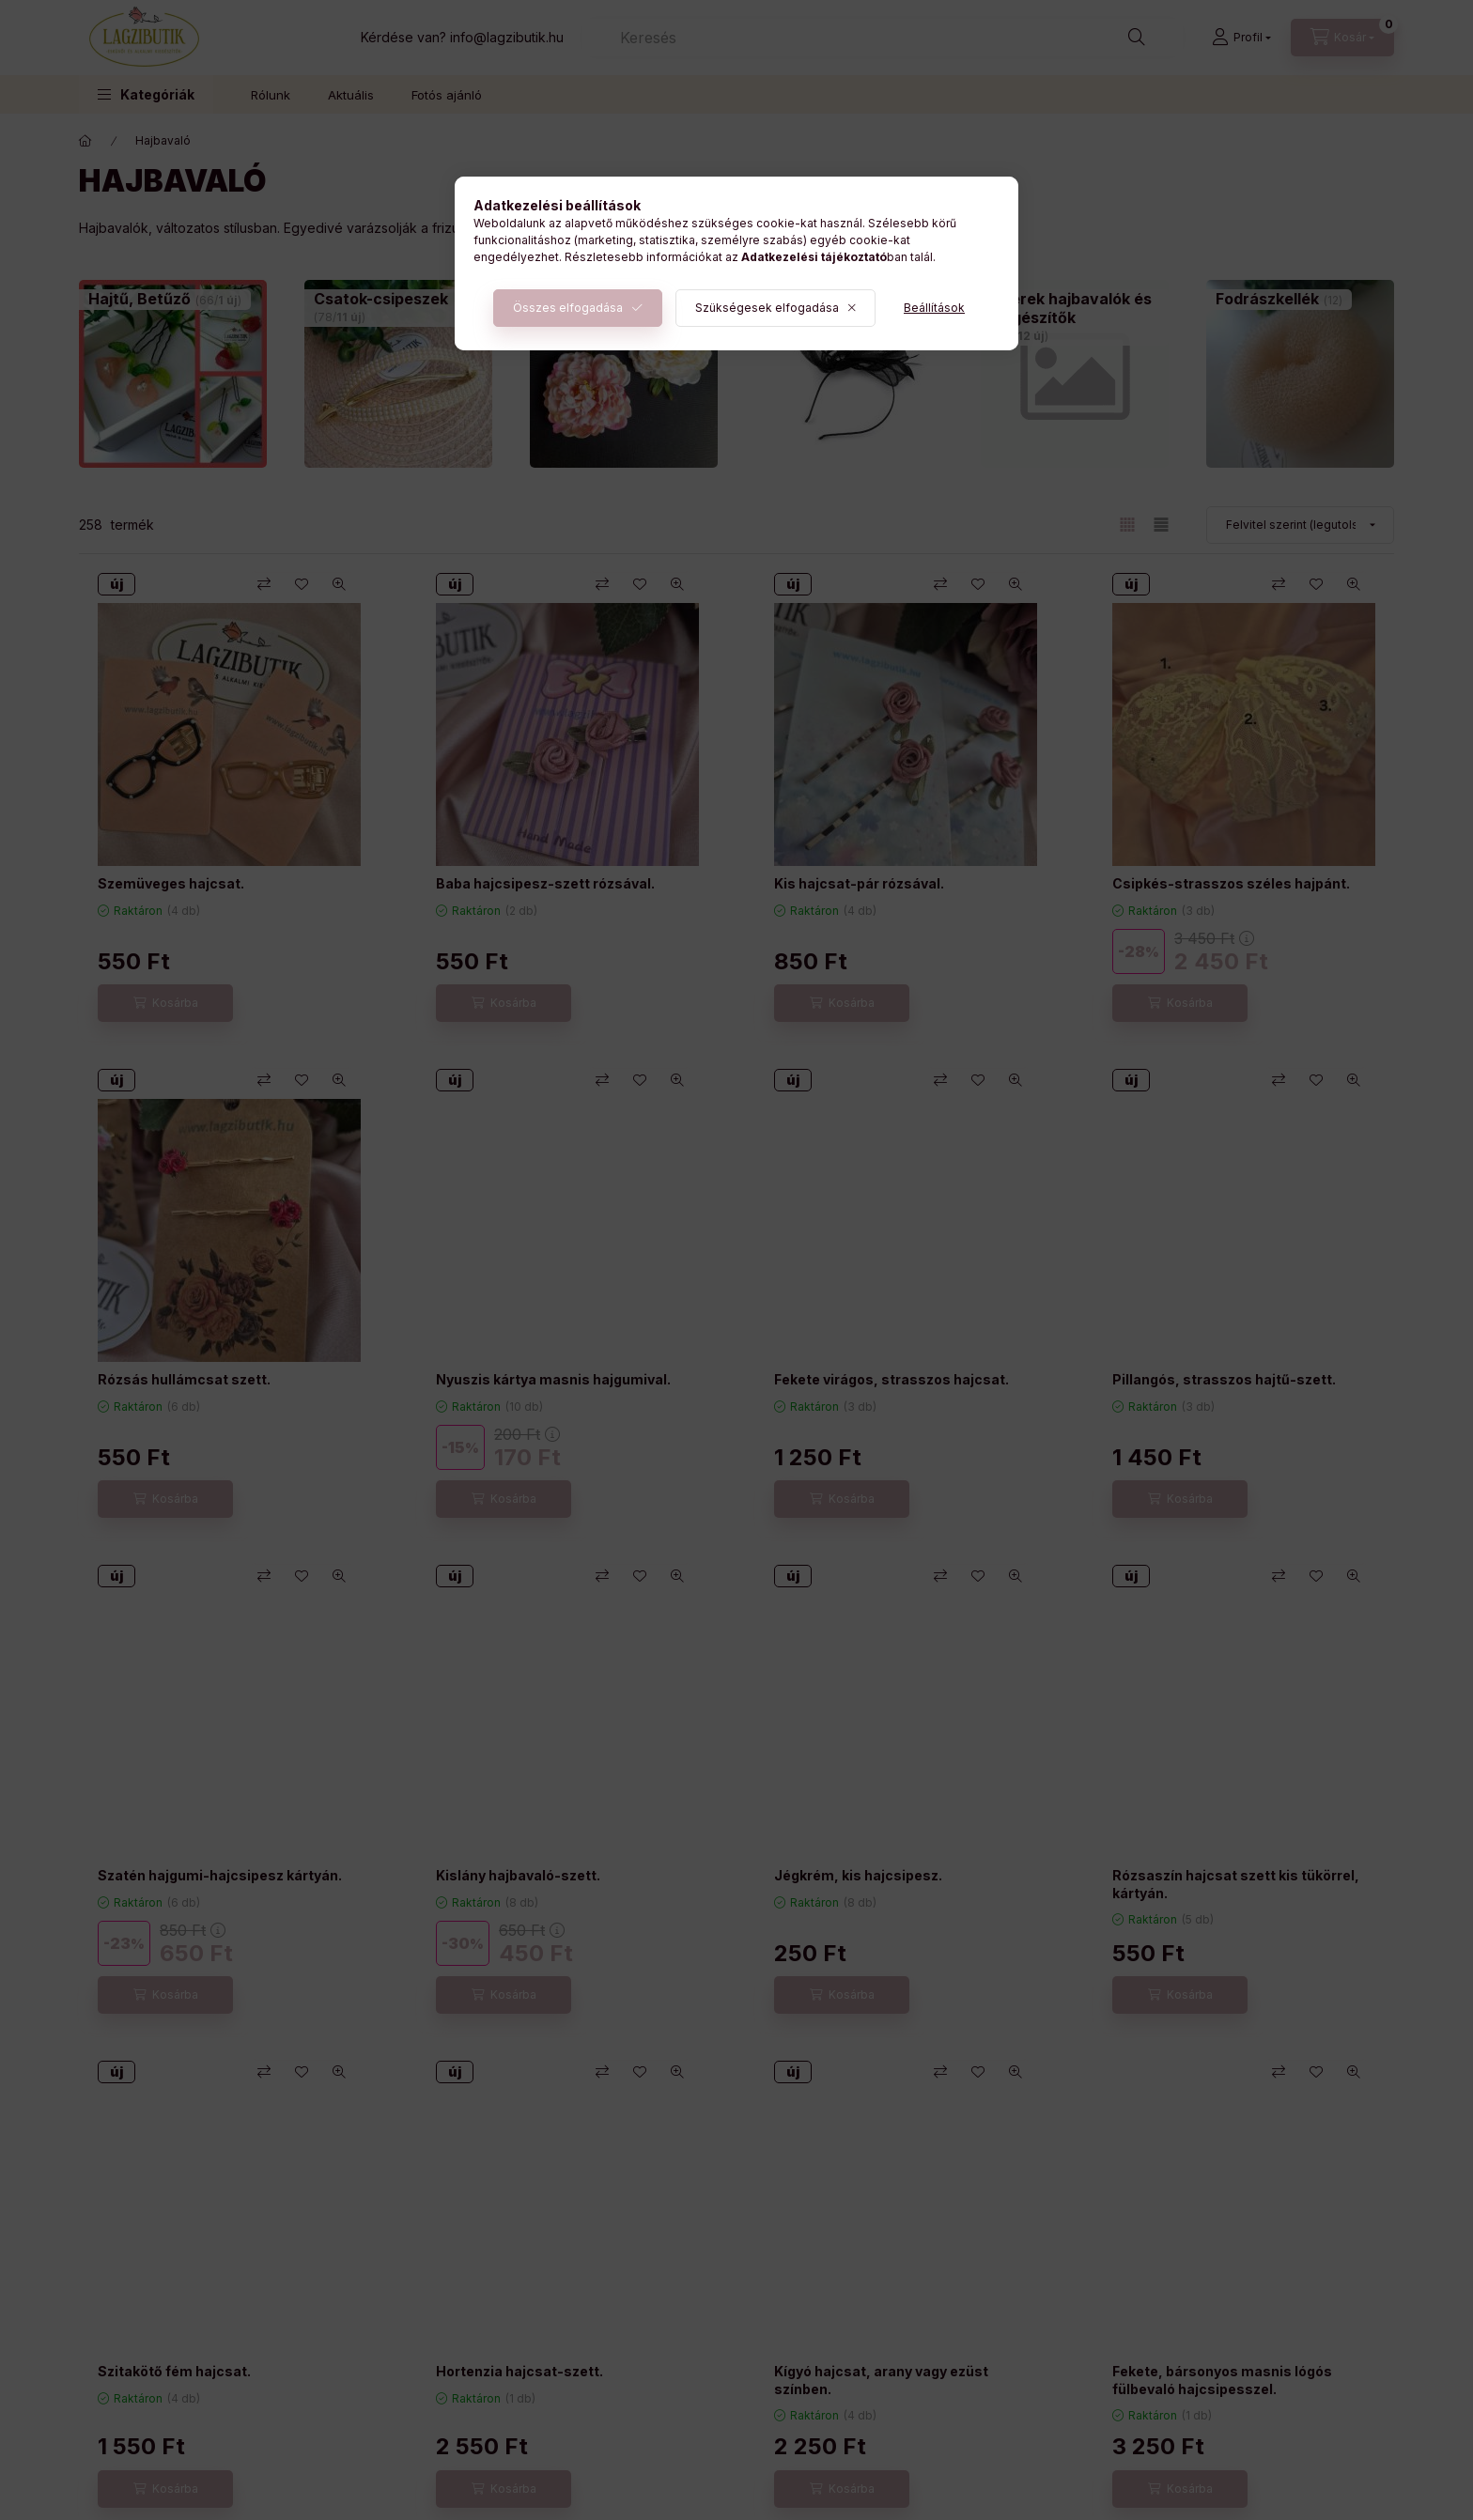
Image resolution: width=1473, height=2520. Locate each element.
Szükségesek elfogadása (767, 308)
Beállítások (934, 308)
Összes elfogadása (568, 308)
